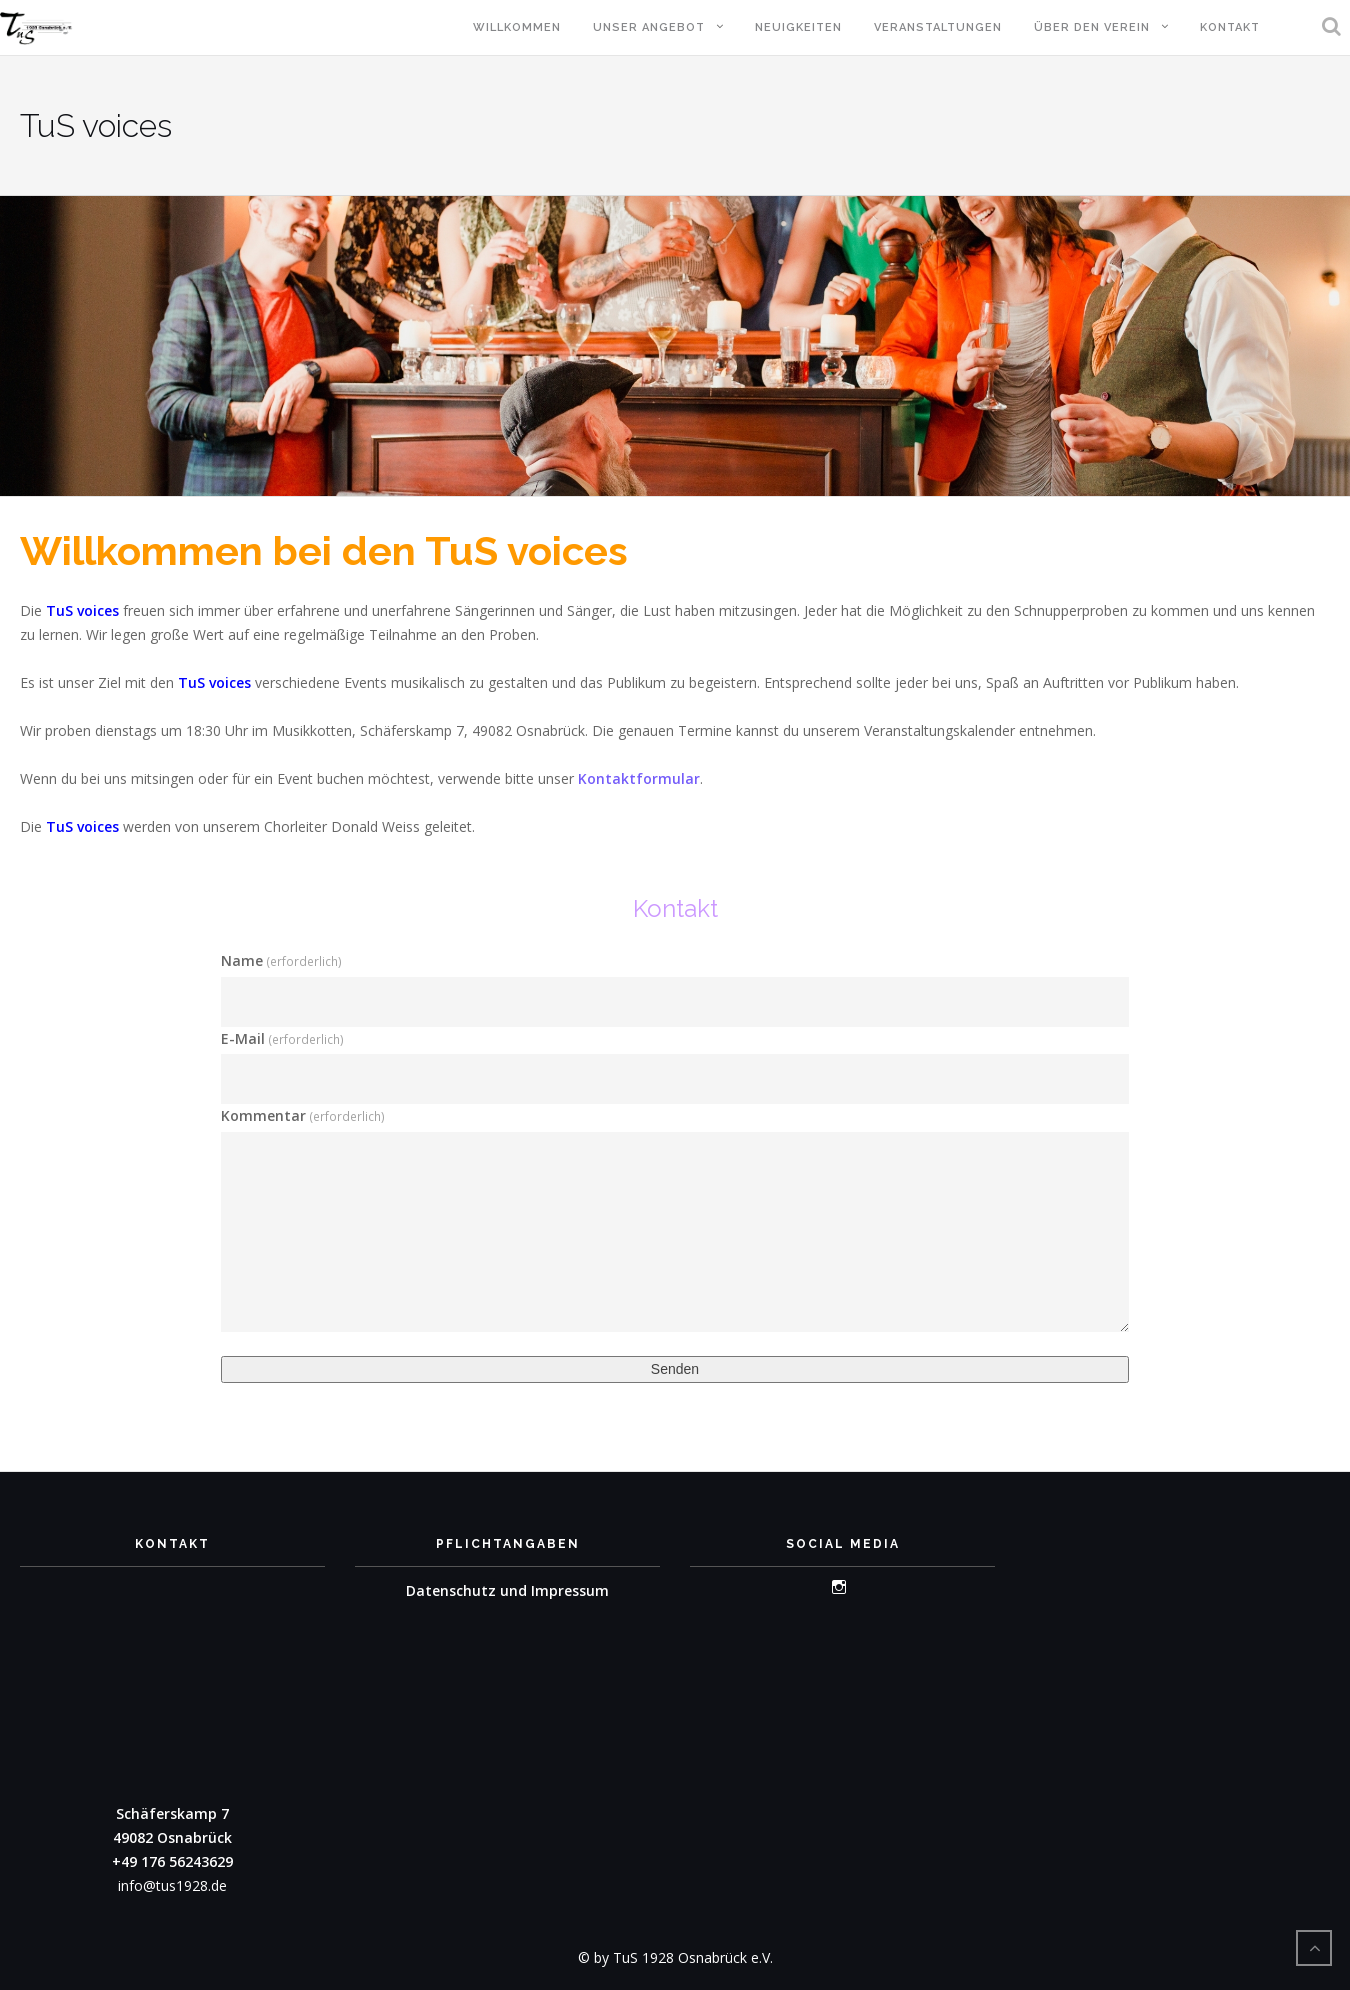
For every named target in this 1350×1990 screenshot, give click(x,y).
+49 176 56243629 (172, 1861)
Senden (675, 1369)
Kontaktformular (639, 778)
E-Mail (282, 1038)
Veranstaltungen (938, 27)
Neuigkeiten (798, 27)
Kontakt (1230, 27)
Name (281, 960)
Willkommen (517, 27)
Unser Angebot (649, 27)
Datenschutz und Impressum (507, 1590)
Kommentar (303, 1115)
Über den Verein (1092, 27)
